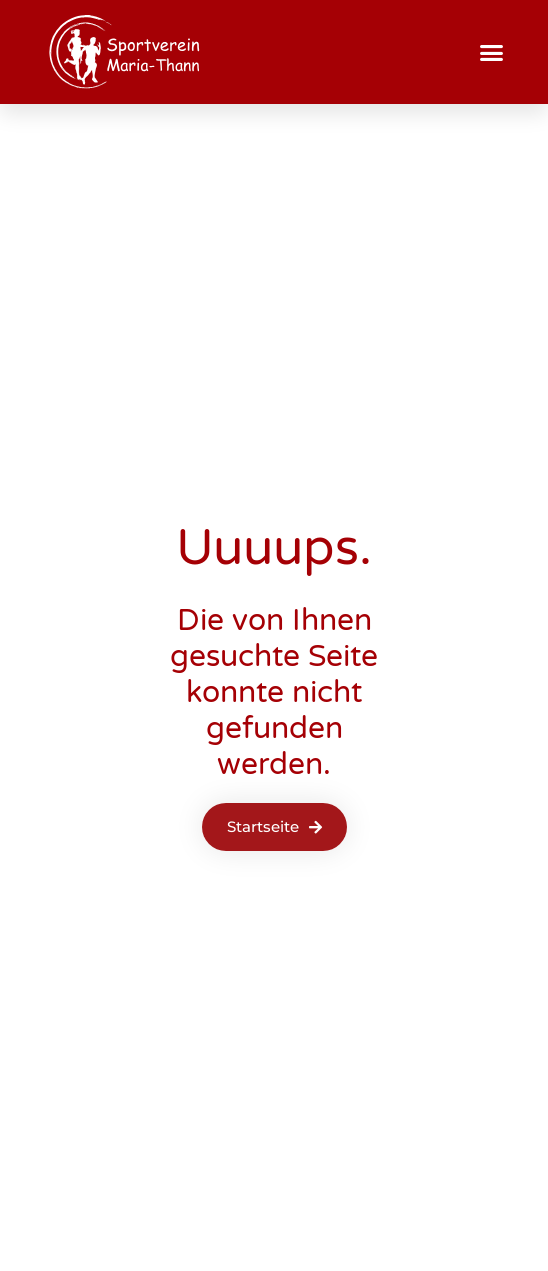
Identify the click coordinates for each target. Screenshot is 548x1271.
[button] (492, 52)
